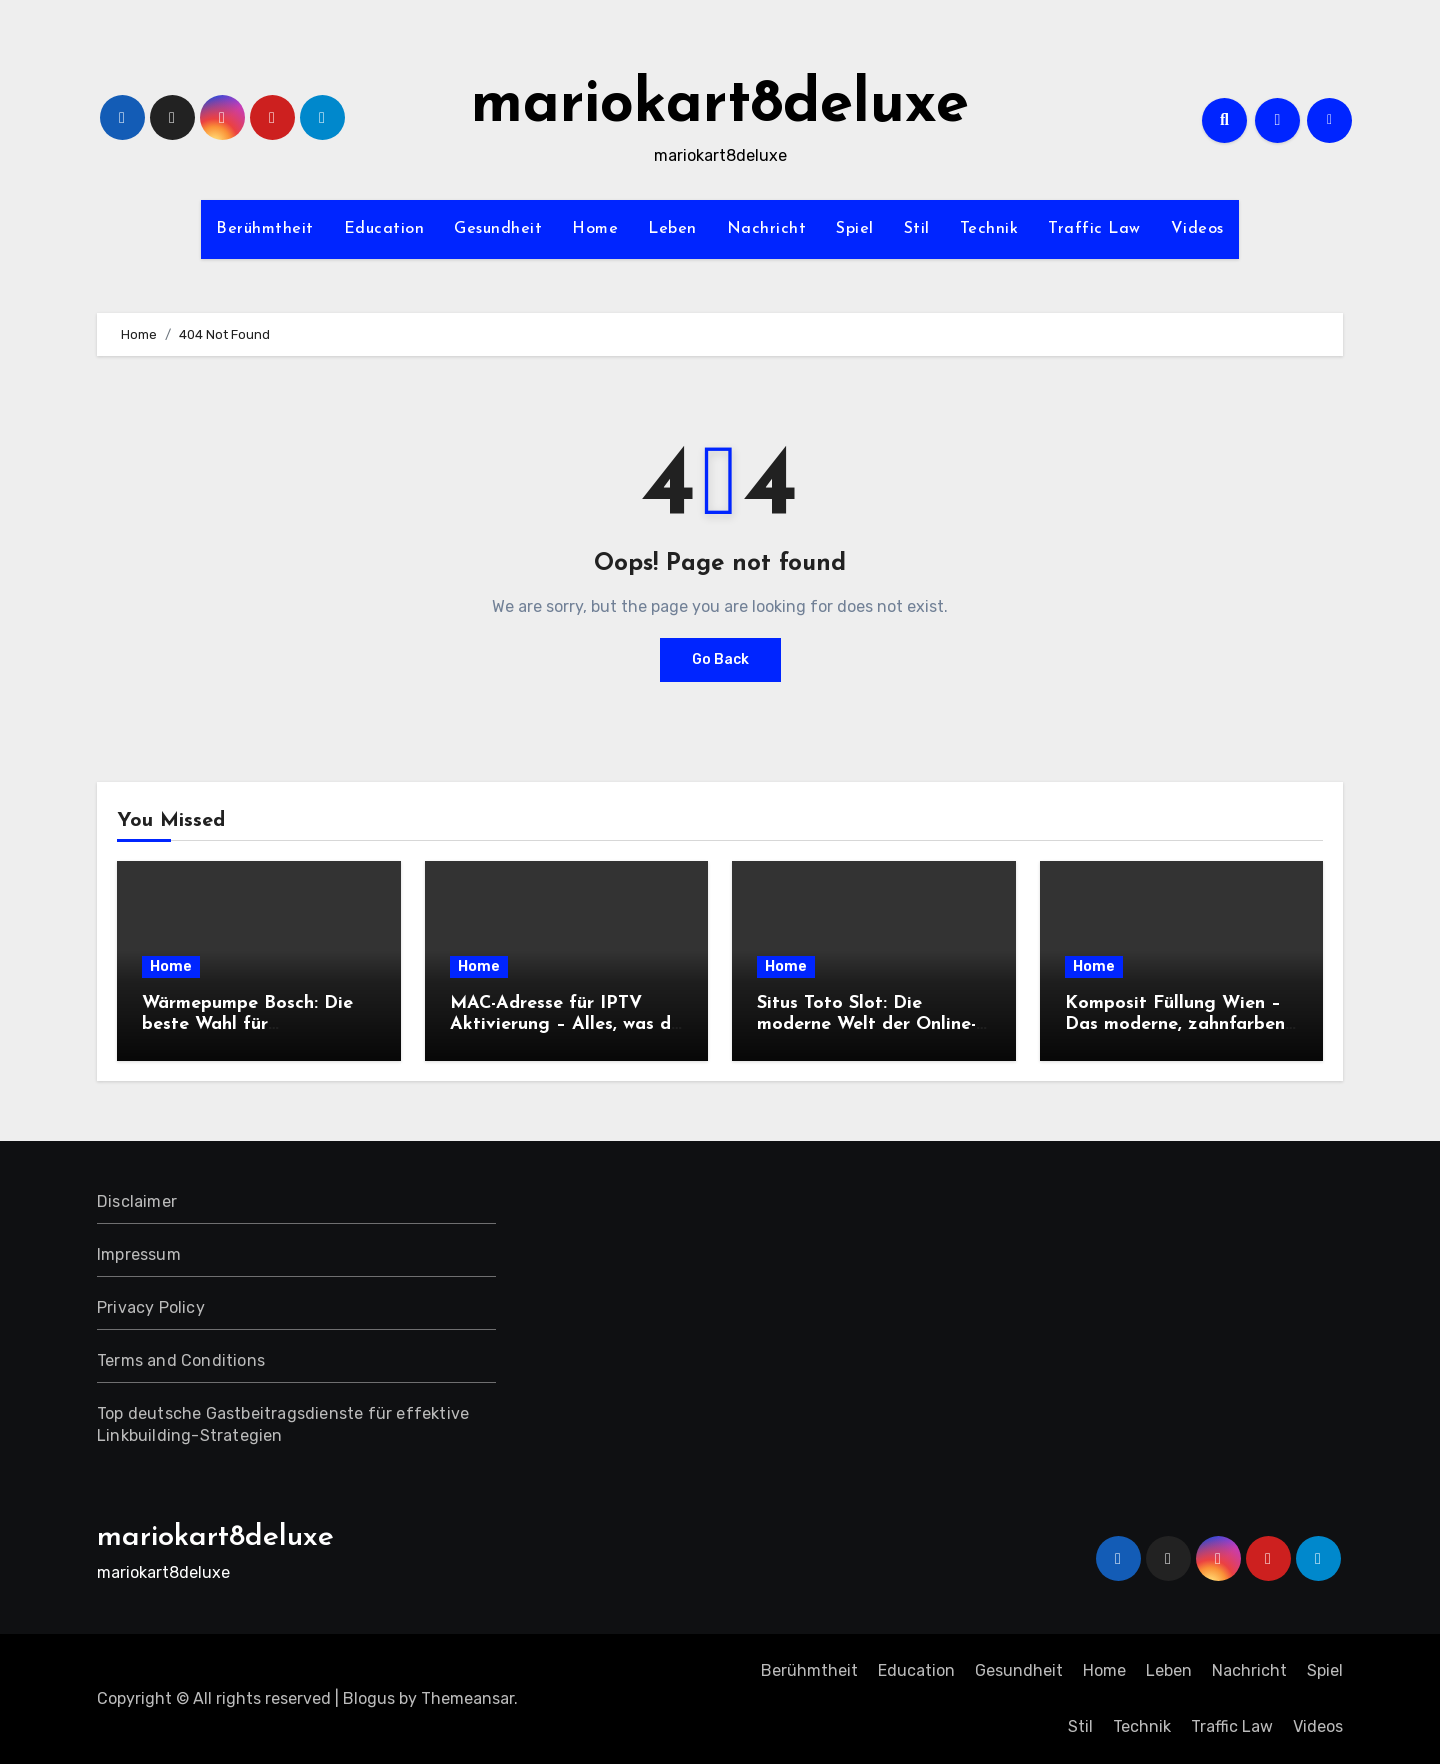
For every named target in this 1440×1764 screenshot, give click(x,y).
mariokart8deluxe (720, 106)
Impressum (139, 1254)
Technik (989, 229)
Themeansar (467, 1698)
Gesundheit (498, 229)
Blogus (369, 1698)
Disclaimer (137, 1201)
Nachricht (767, 229)
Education (384, 229)
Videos (1197, 229)
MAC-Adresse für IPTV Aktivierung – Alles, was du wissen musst (565, 1025)
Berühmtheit (265, 229)
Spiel (855, 229)
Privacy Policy (151, 1307)
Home (595, 229)
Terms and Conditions (181, 1360)
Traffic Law (1094, 229)
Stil (917, 229)
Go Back (720, 659)
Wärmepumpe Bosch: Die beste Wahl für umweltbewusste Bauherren (257, 1025)
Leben (672, 229)
